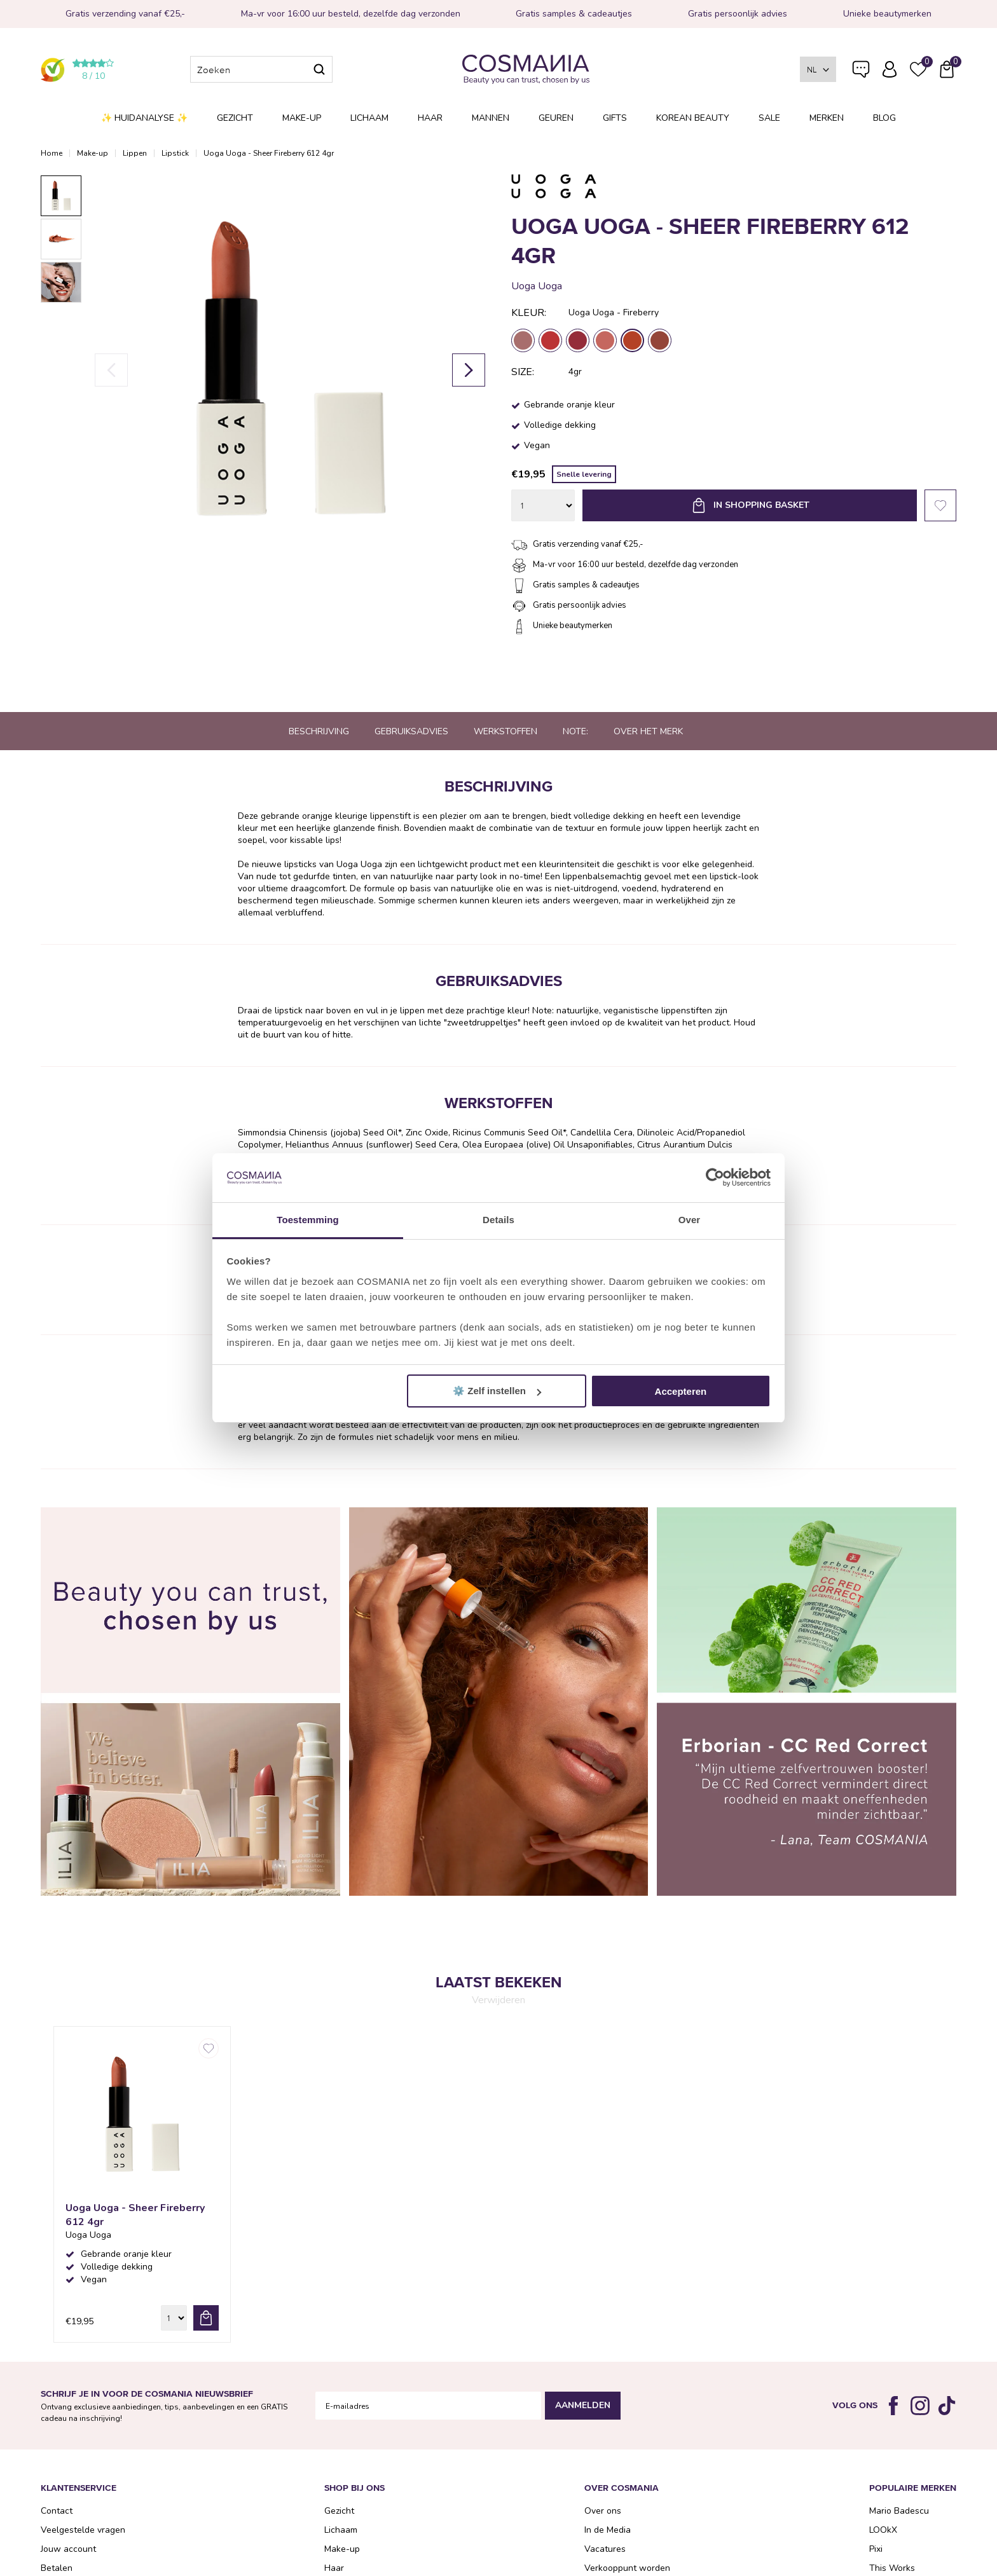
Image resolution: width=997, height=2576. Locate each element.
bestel (206, 2318)
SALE (769, 118)
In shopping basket (761, 505)
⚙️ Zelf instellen (497, 1390)
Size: (522, 372)
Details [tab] (498, 1219)
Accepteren (681, 1391)
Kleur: (528, 313)
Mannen (490, 118)
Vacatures (605, 2549)
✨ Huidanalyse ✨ (144, 118)
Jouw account (68, 2549)
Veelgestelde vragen (860, 72)
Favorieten (940, 505)
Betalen (56, 2568)
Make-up (301, 118)
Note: (575, 731)
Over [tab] (689, 1219)
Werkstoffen (505, 731)
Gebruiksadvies (411, 731)
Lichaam (369, 118)
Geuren (556, 118)
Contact (56, 2511)
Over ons (602, 2511)
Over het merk (648, 731)
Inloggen (889, 69)
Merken (826, 118)
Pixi (876, 2549)
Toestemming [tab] (308, 1219)
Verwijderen (498, 2000)
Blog (884, 118)
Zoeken (319, 69)
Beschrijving (319, 731)
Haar (430, 118)
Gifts (615, 118)
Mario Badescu (899, 2511)
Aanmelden (582, 2405)
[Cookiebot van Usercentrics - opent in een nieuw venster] (715, 1178)
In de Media (607, 2530)
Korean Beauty (692, 118)
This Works (892, 2568)
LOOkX (883, 2530)
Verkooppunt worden (627, 2568)
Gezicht (235, 118)
